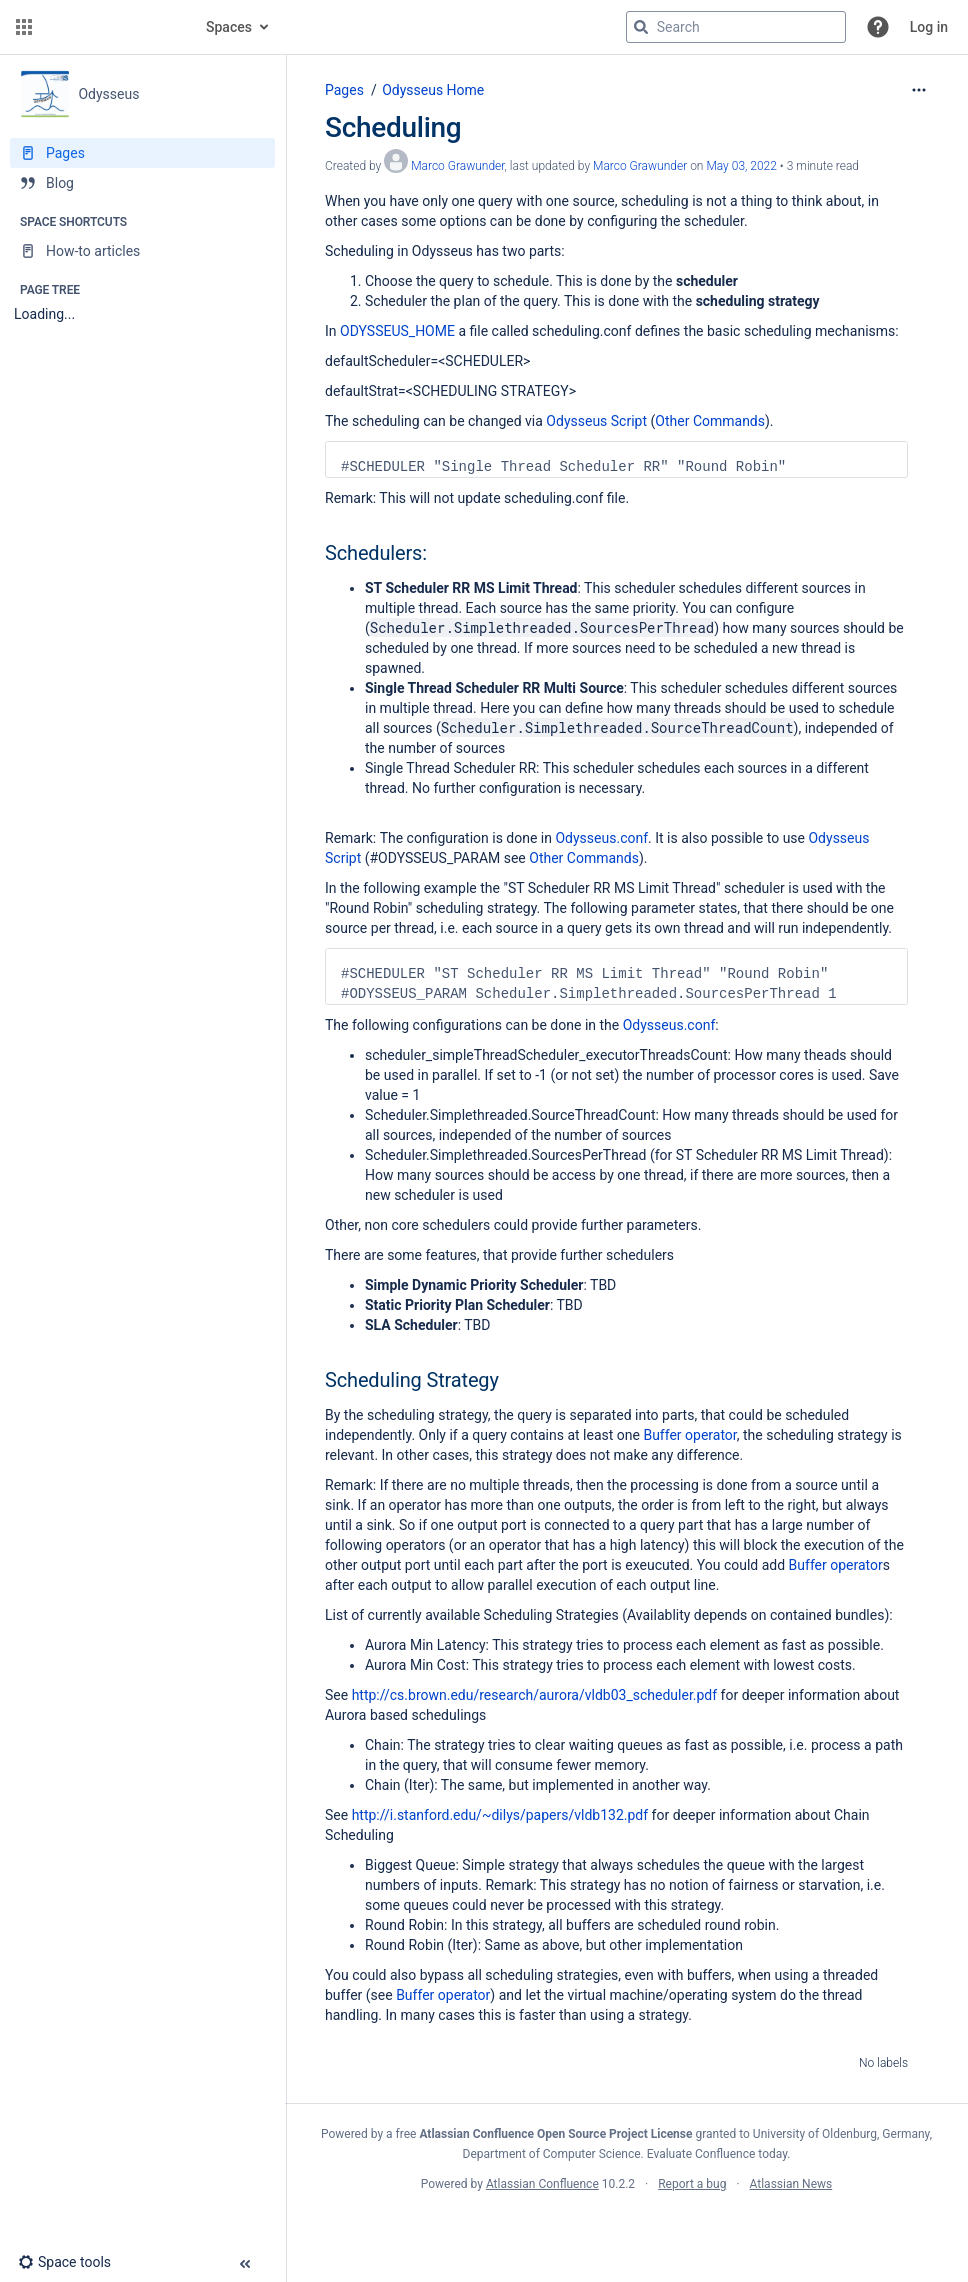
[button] (24, 27)
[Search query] (736, 27)
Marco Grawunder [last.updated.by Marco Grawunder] (640, 166)
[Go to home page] (112, 27)
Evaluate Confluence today (717, 2154)
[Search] (641, 27)
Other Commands (710, 421)
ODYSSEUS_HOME (397, 331)
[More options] (919, 90)
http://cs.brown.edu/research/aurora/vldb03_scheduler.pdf (534, 1695)
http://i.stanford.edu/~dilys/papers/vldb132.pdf (500, 1815)
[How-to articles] (142, 251)
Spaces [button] (229, 27)
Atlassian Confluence (542, 2184)
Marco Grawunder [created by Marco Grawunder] (457, 166)
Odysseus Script (596, 421)
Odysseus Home (433, 90)
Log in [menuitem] (929, 27)
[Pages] (142, 153)
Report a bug (692, 2184)
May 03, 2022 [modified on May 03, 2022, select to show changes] (741, 166)
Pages (344, 90)
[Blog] (142, 183)
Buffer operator (689, 1435)
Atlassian (626, 2228)
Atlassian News (791, 2184)
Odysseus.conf (601, 838)
